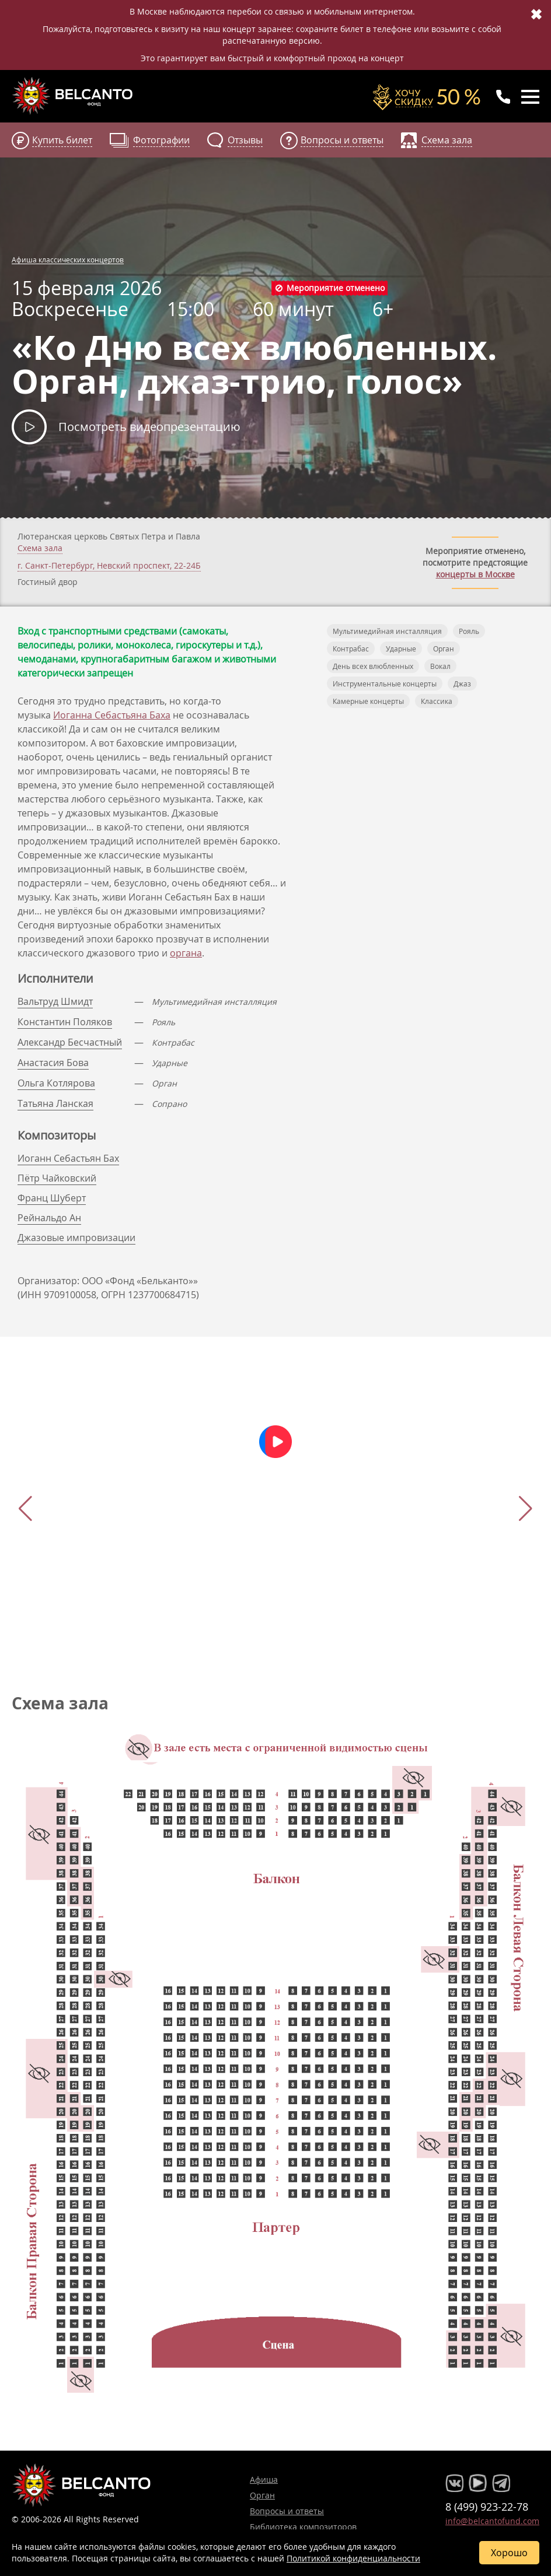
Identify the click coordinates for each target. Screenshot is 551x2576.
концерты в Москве (475, 574)
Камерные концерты (368, 701)
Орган (443, 648)
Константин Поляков (65, 1021)
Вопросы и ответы (287, 2511)
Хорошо (509, 2552)
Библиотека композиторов (303, 2526)
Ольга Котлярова (56, 1083)
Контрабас (351, 648)
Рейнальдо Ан (49, 1217)
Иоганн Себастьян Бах (68, 1158)
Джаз (462, 683)
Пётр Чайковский (57, 1178)
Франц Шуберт (52, 1197)
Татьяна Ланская (55, 1103)
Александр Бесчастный (70, 1042)
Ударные (401, 648)
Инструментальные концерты (385, 683)
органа (186, 953)
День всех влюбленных (373, 666)
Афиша (264, 2479)
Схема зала (40, 547)
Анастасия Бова (53, 1062)
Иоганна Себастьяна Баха (111, 715)
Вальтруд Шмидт (55, 1001)
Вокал (440, 666)
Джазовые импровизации (76, 1237)
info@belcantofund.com (492, 2520)
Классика (436, 701)
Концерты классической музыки (73, 95)
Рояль (469, 631)
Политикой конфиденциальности (353, 2558)
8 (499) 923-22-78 (486, 2507)
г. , (109, 566)
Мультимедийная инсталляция (387, 631)
